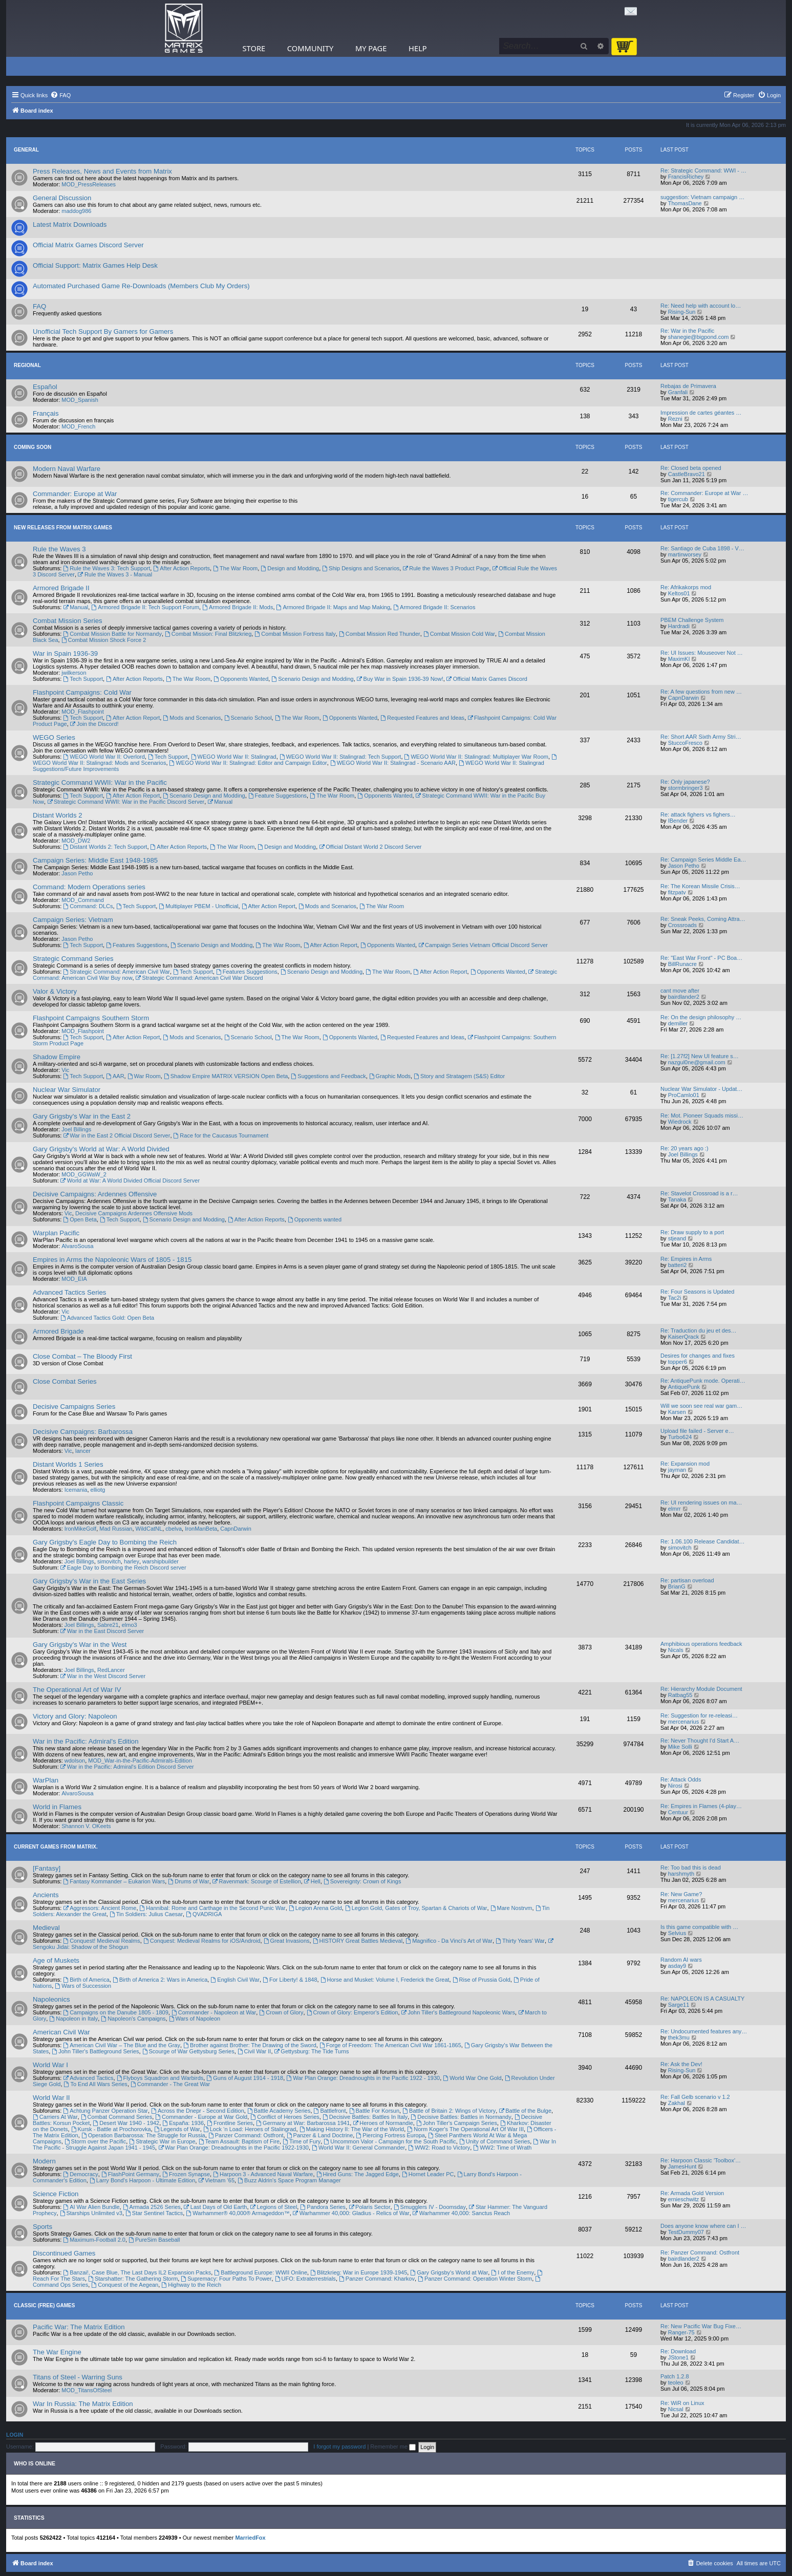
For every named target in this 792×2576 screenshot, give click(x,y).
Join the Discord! (94, 724)
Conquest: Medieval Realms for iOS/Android (202, 1941)
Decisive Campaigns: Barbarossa (83, 1431)
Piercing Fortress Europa (390, 2135)
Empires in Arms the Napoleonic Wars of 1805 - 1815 (112, 1259)
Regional (27, 365)
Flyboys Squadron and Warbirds (160, 2078)
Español (45, 387)
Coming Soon (32, 447)
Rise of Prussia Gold (481, 1980)
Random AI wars (681, 1960)
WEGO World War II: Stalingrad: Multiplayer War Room (476, 757)
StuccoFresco (685, 743)
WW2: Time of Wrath (502, 2147)
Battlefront (330, 2111)
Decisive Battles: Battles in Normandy (461, 2117)
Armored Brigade (58, 1331)
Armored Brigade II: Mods (237, 607)
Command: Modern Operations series (89, 887)
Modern (44, 2161)
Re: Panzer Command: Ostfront (699, 2252)
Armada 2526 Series (152, 2207)
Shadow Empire (56, 1057)
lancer (83, 1451)
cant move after (679, 991)
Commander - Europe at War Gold (201, 2117)
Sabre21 (108, 1625)
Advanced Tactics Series (69, 1292)
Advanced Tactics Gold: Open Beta (107, 1318)
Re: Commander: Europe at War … (704, 493)
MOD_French (78, 426)
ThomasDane (685, 203)
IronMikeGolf (80, 1529)
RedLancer (111, 1670)
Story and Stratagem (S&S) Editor (459, 1076)
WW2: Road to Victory (439, 2147)
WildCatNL (149, 1529)
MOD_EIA (74, 1279)
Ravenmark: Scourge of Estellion (256, 1881)
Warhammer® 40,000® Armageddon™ (237, 2213)
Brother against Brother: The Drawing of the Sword (249, 2045)
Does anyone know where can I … (703, 2226)
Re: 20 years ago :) (684, 1148)
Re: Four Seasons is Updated (697, 1292)
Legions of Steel (273, 2207)
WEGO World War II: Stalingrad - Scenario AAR (393, 763)
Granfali (678, 392)
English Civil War (235, 1980)
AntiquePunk (684, 1387)
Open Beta (79, 1219)
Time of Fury (301, 2141)
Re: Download (678, 2351)
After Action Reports (181, 568)
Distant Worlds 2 (57, 815)
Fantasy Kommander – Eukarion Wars (114, 1881)
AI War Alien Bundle (91, 2207)
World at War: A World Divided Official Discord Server (130, 1180)
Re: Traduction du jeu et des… (698, 1330)
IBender (678, 821)
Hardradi (679, 626)
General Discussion (62, 198)
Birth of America (86, 1980)
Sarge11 (679, 2005)
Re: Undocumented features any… (703, 2031)
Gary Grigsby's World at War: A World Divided (101, 1149)
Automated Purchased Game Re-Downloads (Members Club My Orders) (141, 286)
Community (310, 48)
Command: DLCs (88, 906)
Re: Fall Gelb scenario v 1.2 (695, 2097)
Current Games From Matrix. (56, 1847)
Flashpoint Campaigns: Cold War (82, 692)
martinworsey (684, 554)
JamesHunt (682, 2166)
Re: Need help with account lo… (700, 306)
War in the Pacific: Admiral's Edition (86, 1741)
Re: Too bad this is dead (690, 1867)
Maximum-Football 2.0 (94, 2240)
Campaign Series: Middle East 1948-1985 (95, 860)
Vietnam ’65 (216, 2180)
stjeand (677, 1238)
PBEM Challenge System (692, 620)
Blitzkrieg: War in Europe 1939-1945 (358, 2272)
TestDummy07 (686, 2232)
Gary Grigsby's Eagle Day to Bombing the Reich (105, 1542)
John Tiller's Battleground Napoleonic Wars (458, 2012)
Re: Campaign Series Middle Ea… (703, 859)
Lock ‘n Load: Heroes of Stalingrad (249, 2129)
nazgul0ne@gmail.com (696, 1062)
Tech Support (83, 679)
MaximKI (679, 659)
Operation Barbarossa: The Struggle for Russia (143, 2135)
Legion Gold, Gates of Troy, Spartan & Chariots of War (416, 1908)
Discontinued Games (64, 2253)
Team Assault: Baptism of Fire (239, 2141)
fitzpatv (677, 892)
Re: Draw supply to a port (692, 1232)
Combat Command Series (116, 2117)
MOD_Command (82, 900)
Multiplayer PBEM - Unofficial (198, 906)
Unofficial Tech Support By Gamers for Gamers (103, 331)
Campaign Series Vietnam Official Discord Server (483, 945)
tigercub (678, 499)
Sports (42, 2226)
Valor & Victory (55, 991)
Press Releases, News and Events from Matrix (102, 171)
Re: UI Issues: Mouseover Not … (701, 653)
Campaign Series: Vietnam (73, 920)
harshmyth (681, 1874)
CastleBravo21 (686, 474)
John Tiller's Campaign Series (456, 2123)
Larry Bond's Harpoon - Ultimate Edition (142, 2180)
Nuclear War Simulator (66, 1089)
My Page (371, 48)
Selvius (677, 1933)
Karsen (677, 1412)
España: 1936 (183, 2123)
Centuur (678, 1812)
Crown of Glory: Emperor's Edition (352, 2012)
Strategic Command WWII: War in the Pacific (100, 782)
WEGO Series (54, 737)
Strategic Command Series (73, 958)
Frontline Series (230, 2123)
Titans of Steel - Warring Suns (77, 2377)
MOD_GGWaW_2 (83, 1174)
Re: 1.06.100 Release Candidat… (702, 1541)
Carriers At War (55, 2117)
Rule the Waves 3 (59, 549)
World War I (50, 2065)
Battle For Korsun (374, 2111)
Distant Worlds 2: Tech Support (105, 847)
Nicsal (675, 2409)
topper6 (677, 1362)
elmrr (674, 1509)
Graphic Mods (390, 1076)
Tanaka (677, 1199)
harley (131, 1561)
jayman (677, 1470)
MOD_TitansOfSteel (86, 2390)
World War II (51, 2097)
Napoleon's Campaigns (133, 2018)
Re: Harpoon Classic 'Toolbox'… (700, 2160)
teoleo (675, 2382)
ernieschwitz (683, 2199)
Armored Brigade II (61, 588)
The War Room (235, 568)
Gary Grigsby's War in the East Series (89, 1581)
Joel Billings (76, 1129)
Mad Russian (115, 1529)
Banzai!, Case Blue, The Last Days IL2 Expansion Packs (137, 2272)
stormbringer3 (685, 788)
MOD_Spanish (79, 400)
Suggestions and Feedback (328, 1076)
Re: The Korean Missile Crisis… (700, 886)
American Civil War (61, 2032)
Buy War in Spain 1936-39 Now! (400, 679)
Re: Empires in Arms (686, 1259)
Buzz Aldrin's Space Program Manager (289, 2180)
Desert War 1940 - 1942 (126, 2123)
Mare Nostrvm (511, 1908)
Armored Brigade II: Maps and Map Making (333, 607)
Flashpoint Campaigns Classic (78, 1503)
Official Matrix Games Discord (486, 679)
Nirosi (675, 1786)
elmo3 (129, 1625)
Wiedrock (680, 1122)
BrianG (677, 1586)
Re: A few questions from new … (701, 692)
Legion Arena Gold (315, 1908)
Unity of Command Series (494, 2141)
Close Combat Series (65, 1381)
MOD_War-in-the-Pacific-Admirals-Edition (140, 1760)
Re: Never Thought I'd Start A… (699, 1740)
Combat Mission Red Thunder (379, 634)
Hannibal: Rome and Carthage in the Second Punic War (213, 1908)
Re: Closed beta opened (690, 468)
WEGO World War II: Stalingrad (233, 757)
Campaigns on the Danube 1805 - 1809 (115, 2012)
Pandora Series (323, 2207)
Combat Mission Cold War (459, 634)
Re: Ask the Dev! (681, 2064)
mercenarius (683, 1722)
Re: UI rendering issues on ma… (701, 1502)
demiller (678, 1023)
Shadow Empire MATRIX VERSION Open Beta (226, 1076)
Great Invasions (287, 1941)
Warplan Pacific (56, 1233)
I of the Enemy (512, 2272)
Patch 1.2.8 (674, 2376)
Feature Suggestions (277, 795)
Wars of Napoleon (194, 2018)
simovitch (109, 1561)
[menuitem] (60, 95)
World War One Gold (472, 2078)
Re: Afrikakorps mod (685, 587)
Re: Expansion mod (685, 1464)
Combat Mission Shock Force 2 (103, 640)
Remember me (393, 2446)
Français (46, 413)
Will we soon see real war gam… (701, 1406)
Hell (312, 1881)
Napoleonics (51, 1999)
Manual (75, 607)
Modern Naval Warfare (66, 469)
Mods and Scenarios (192, 718)
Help (418, 48)
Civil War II (254, 2051)
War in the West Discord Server (102, 1676)
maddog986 (76, 211)
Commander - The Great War (170, 2084)
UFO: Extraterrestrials (305, 2279)
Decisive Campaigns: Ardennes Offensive (95, 1194)
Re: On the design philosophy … (700, 1017)
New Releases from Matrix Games (63, 527)
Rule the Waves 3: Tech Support (106, 568)
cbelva (173, 1529)
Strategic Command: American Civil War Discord (199, 978)
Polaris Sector (369, 2207)
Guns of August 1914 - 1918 (244, 2078)
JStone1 (678, 2357)
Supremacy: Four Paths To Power (226, 2279)
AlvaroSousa (77, 1246)
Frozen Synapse (186, 2174)
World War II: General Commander (358, 2147)
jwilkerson (73, 673)
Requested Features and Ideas (422, 718)
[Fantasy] (46, 1868)
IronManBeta (201, 1529)
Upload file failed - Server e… (697, 1431)
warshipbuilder (160, 1561)
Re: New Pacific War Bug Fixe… (700, 2326)
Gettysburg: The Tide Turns (311, 2051)
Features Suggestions (136, 945)
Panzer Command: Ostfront (246, 2135)
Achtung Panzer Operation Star (105, 2111)
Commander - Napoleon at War (214, 2012)
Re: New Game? (681, 1894)
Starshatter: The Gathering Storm (133, 2279)
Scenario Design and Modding (312, 679)
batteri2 (677, 1265)
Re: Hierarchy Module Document (701, 1689)
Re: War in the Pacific (687, 331)
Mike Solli (680, 1747)
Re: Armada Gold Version (692, 2193)
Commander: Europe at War (75, 494)
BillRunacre (682, 964)
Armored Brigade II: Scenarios (434, 607)
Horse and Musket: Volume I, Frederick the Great (384, 1980)
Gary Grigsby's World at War (449, 2272)
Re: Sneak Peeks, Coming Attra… (702, 919)
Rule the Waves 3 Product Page (445, 568)
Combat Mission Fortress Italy (294, 634)
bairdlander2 (683, 997)
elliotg (98, 1490)
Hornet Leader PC (428, 2174)
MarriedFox (250, 2538)
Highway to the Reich (191, 2285)
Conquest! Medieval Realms (101, 1941)
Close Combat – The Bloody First (82, 1356)
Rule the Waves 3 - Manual (115, 574)
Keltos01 (679, 593)
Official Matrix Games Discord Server (88, 245)
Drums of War (188, 1881)
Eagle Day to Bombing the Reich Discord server (123, 1567)
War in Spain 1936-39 (65, 653)
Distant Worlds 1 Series (68, 1464)
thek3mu (679, 2037)
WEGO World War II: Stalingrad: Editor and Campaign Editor (248, 763)
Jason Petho (77, 873)
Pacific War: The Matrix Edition (79, 2327)
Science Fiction (55, 2194)
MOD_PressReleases (88, 184)
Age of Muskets (56, 1960)
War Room (144, 1076)
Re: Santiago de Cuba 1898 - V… (702, 548)
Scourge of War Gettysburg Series (188, 2051)
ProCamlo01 (683, 1095)
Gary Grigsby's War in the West (80, 1644)
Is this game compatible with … (699, 1927)
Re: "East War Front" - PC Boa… (701, 958)
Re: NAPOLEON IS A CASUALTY (702, 1998)
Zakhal (676, 2103)
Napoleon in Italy (73, 2018)
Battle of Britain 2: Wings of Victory (449, 2111)
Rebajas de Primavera (688, 386)
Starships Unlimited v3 (91, 2213)
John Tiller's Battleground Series (95, 2051)
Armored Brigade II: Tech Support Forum (145, 607)
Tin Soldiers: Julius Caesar (146, 1914)
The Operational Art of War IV (77, 1689)
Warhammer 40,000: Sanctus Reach (461, 2213)
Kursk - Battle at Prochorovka (111, 2129)
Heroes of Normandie (383, 2123)
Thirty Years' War (520, 1941)
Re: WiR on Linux (682, 2403)
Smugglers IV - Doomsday (430, 2207)
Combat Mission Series (67, 621)
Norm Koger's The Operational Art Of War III (465, 2129)
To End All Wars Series (95, 2084)
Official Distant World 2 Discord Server (370, 847)
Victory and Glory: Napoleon (75, 1716)
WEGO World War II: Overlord (104, 757)
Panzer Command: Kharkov (377, 2279)
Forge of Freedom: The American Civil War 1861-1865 (390, 2045)
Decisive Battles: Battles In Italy (365, 2117)
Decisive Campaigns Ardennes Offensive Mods (133, 1213)
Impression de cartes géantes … (700, 413)
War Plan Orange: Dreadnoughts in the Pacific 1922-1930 (233, 2147)
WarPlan (45, 1780)
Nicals (675, 1650)
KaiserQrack (683, 1337)
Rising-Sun (682, 312)
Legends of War (177, 2129)
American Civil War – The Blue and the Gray (121, 2045)
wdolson (75, 1760)
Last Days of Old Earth (215, 2207)
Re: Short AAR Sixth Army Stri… (700, 737)
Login (14, 2435)
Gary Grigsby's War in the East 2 (82, 1116)
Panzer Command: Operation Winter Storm (475, 2279)
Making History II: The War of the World (351, 2129)
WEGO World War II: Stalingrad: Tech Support (340, 757)
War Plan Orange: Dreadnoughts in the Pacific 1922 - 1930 (363, 2078)
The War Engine (57, 2352)
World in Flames (57, 1807)
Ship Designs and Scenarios (360, 568)
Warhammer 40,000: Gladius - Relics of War (351, 2213)
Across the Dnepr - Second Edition (197, 2111)
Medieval (46, 1927)
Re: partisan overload (687, 1580)
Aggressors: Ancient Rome (99, 1908)
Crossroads (682, 925)
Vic (65, 1070)
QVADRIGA (204, 1914)
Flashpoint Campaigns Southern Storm (91, 1018)
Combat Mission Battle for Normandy (112, 634)
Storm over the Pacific (95, 2141)
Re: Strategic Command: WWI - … (703, 170)
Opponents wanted (314, 1219)
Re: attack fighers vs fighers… (698, 814)
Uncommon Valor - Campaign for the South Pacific (390, 2141)
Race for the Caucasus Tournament (221, 1135)
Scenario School (248, 718)
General (26, 150)
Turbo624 (680, 1437)
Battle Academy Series (279, 2111)
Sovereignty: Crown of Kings (362, 1881)
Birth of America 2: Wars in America (160, 1980)
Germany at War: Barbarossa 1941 (303, 2123)
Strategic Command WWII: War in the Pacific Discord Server (125, 802)
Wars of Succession (83, 1986)
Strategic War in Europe (162, 2141)
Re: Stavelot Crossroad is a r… (699, 1193)
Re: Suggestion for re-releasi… (699, 1715)
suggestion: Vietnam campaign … (702, 197)
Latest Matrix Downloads (69, 224)
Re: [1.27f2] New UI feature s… (699, 1056)
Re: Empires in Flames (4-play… (701, 1806)
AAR (115, 1076)
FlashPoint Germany (130, 2174)
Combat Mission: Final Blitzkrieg (208, 634)
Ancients (46, 1895)
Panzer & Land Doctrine (320, 2135)
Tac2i (674, 1298)
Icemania (76, 1490)
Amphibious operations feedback (701, 1644)
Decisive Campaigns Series (74, 1406)
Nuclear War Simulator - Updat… (701, 1089)
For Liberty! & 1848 (290, 1980)
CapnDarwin (683, 698)
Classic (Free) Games (44, 2305)
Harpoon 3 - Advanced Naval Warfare (263, 2174)
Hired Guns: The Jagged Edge (357, 2174)
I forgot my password (339, 2446)
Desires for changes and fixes (697, 1356)
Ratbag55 (680, 1695)
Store (254, 48)
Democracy (80, 2174)
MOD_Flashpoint (82, 712)
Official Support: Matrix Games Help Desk (95, 265)
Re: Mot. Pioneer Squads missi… (701, 1115)
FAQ (39, 306)
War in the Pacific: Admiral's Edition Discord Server (127, 1767)
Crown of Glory (281, 2012)
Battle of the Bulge (525, 2111)
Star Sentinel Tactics (154, 2213)
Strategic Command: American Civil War (116, 972)
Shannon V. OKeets (86, 1826)
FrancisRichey (686, 177)
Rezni (675, 419)
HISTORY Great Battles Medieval (357, 1941)
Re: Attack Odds (680, 1779)
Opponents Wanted (240, 679)
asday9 (677, 1966)
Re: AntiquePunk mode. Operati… (702, 1381)
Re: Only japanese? (685, 782)
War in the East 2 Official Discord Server (116, 1135)
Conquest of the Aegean (124, 2285)
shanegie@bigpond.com (698, 337)
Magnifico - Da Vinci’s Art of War (449, 1941)
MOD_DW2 (75, 841)
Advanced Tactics (88, 2078)
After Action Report (133, 718)
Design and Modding (290, 568)
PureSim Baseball (154, 2240)
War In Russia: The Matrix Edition (83, 2404)
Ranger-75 (681, 2332)
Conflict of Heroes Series (284, 2117)
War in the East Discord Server (102, 1631)
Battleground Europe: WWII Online (260, 2272)
